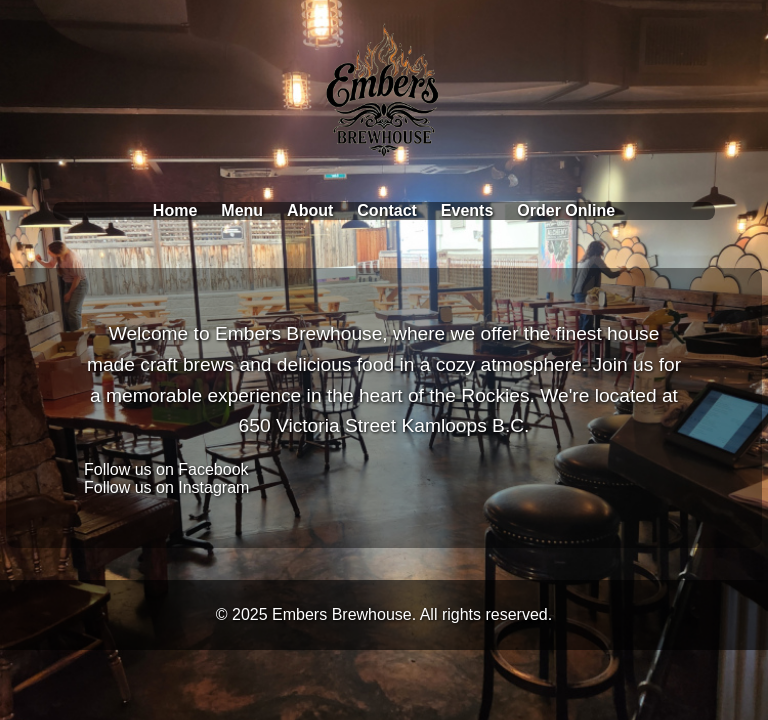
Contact (387, 210)
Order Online (566, 210)
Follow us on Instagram (166, 487)
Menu (242, 210)
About (310, 210)
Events (467, 210)
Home (175, 210)
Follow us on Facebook (166, 469)
